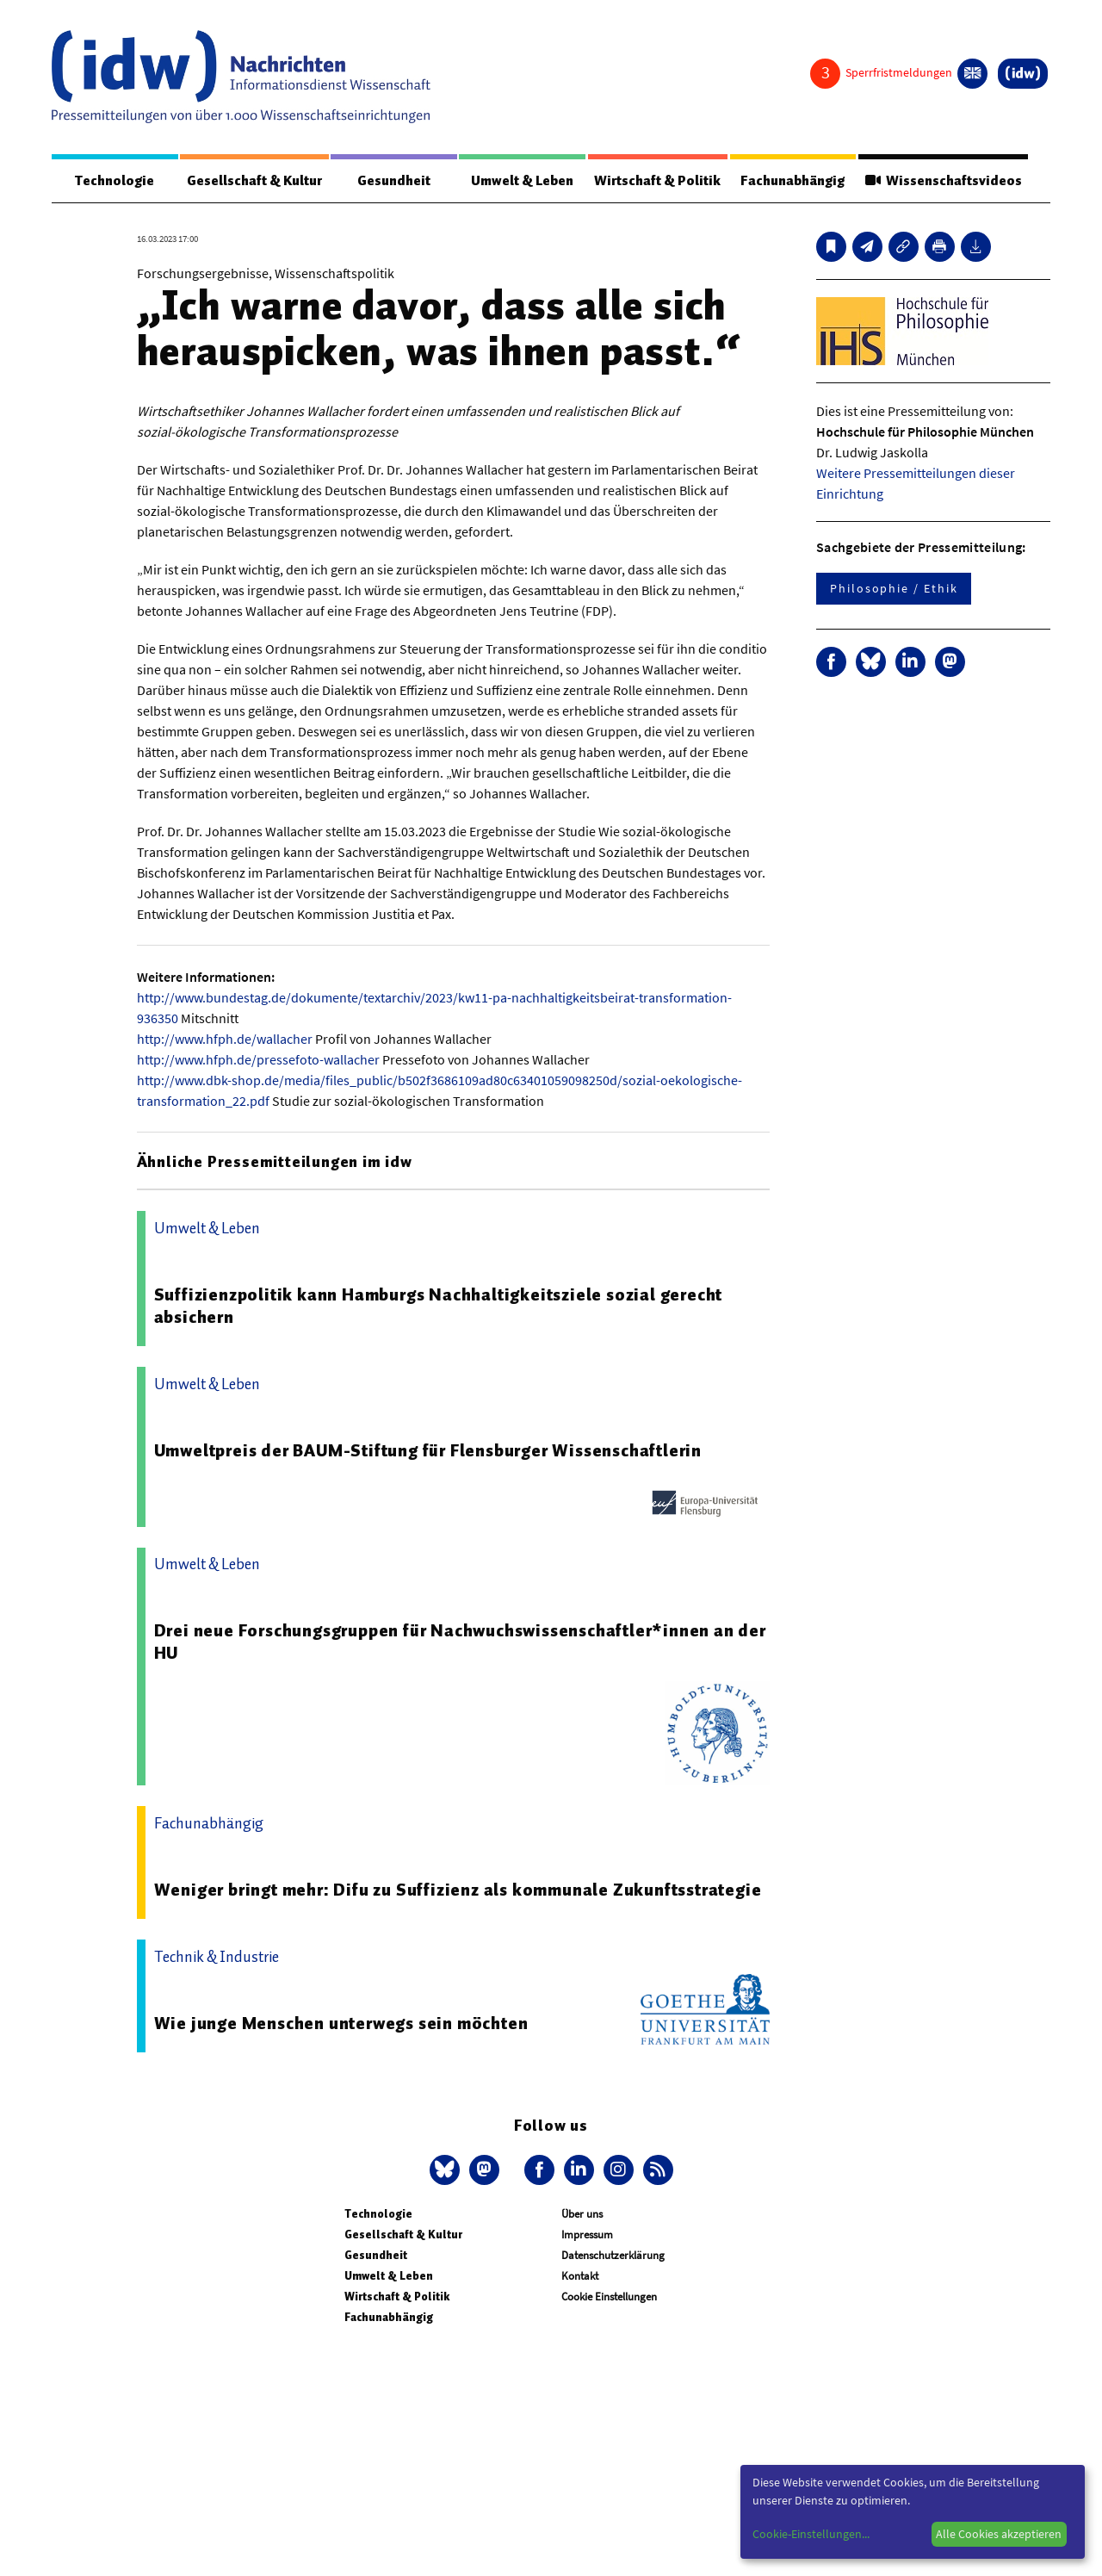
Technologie (114, 181)
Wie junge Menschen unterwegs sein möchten (341, 2023)
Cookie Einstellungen (609, 2296)
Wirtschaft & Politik (657, 181)
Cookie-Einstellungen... (811, 2534)
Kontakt (579, 2276)
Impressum (587, 2234)
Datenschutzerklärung (613, 2255)
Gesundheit (393, 181)
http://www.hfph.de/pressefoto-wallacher (258, 1059)
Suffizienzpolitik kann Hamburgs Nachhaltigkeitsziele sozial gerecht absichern (438, 1306)
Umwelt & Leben (522, 181)
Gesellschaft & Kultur (254, 181)
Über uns (582, 2214)
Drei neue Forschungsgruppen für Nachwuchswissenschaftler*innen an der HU (460, 1641)
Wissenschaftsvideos (942, 181)
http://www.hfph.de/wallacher (225, 1038)
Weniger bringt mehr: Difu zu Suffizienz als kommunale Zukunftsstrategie (458, 1890)
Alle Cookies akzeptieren (999, 2534)
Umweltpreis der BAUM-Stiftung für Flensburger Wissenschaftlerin (428, 1450)
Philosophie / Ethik (893, 588)
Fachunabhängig (792, 181)
